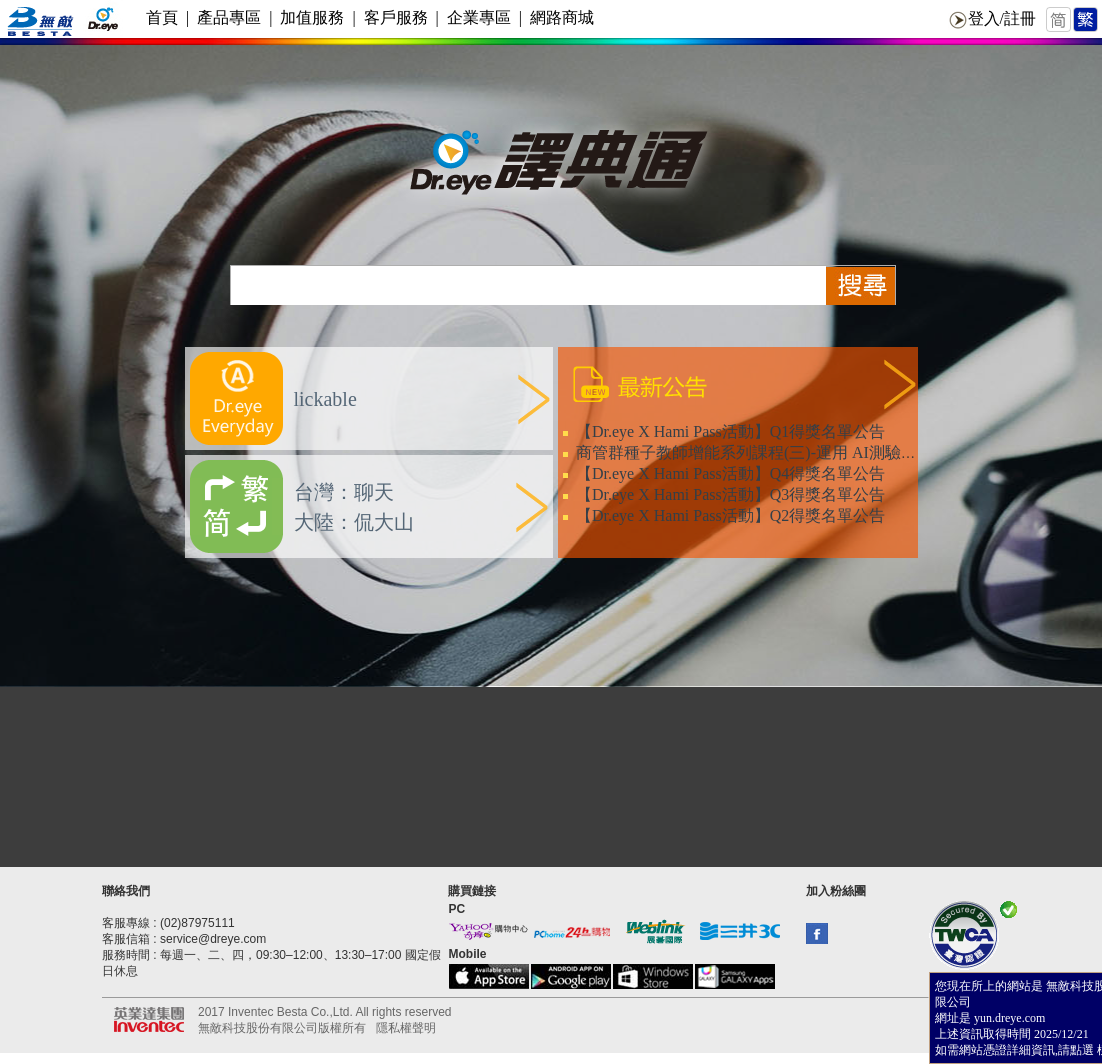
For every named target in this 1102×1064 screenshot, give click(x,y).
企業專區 (479, 17)
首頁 (162, 17)
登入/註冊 (1002, 18)
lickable (325, 399)
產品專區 (229, 17)
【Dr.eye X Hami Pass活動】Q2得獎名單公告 (730, 515)
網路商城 (562, 17)
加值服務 (312, 17)
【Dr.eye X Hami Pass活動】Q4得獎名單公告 (730, 473)
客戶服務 (396, 17)
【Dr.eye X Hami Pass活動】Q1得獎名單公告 (730, 431)
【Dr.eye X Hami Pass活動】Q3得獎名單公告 (730, 494)
